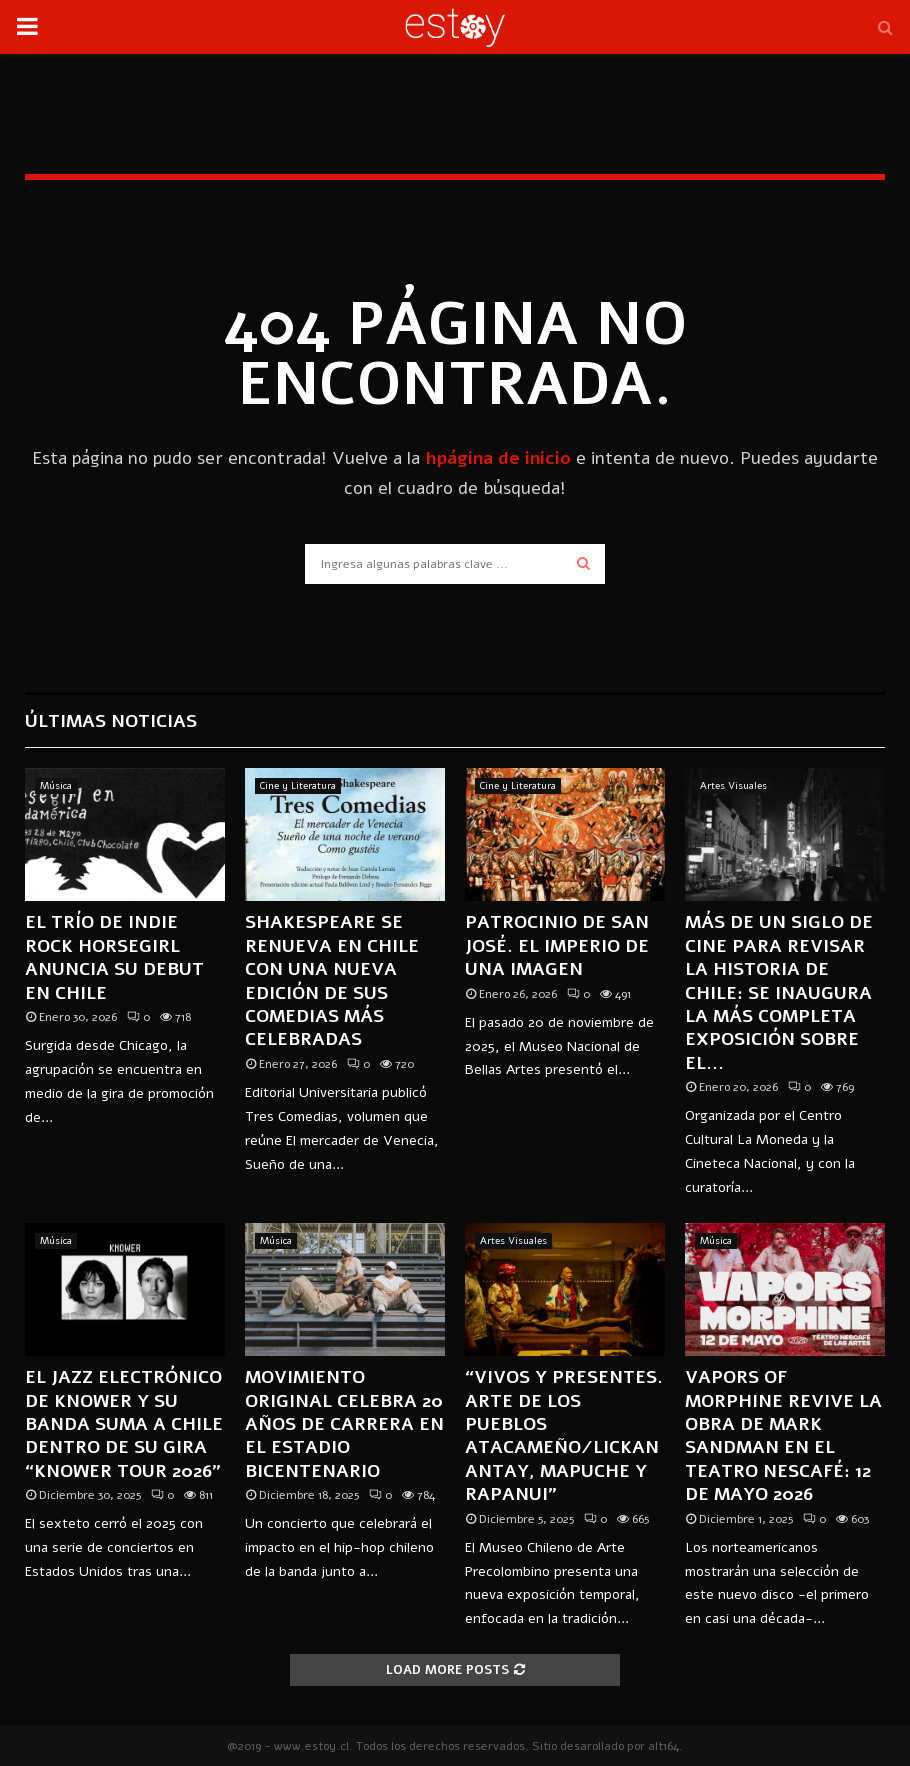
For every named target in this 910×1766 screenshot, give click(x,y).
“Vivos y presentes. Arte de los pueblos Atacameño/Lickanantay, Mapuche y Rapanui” (564, 1435)
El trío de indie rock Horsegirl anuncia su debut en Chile (114, 957)
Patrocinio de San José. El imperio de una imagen (557, 945)
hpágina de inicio (498, 458)
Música (56, 786)
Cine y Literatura (298, 786)
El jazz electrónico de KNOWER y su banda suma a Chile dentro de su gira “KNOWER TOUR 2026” (124, 1424)
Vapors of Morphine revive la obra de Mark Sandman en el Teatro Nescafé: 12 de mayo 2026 (783, 1435)
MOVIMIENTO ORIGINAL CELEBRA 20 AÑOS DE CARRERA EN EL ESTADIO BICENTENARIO (344, 1424)
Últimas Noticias (111, 721)
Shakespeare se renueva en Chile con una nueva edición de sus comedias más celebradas (332, 980)
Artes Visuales (733, 786)
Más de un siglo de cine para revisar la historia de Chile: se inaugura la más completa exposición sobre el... (779, 992)
